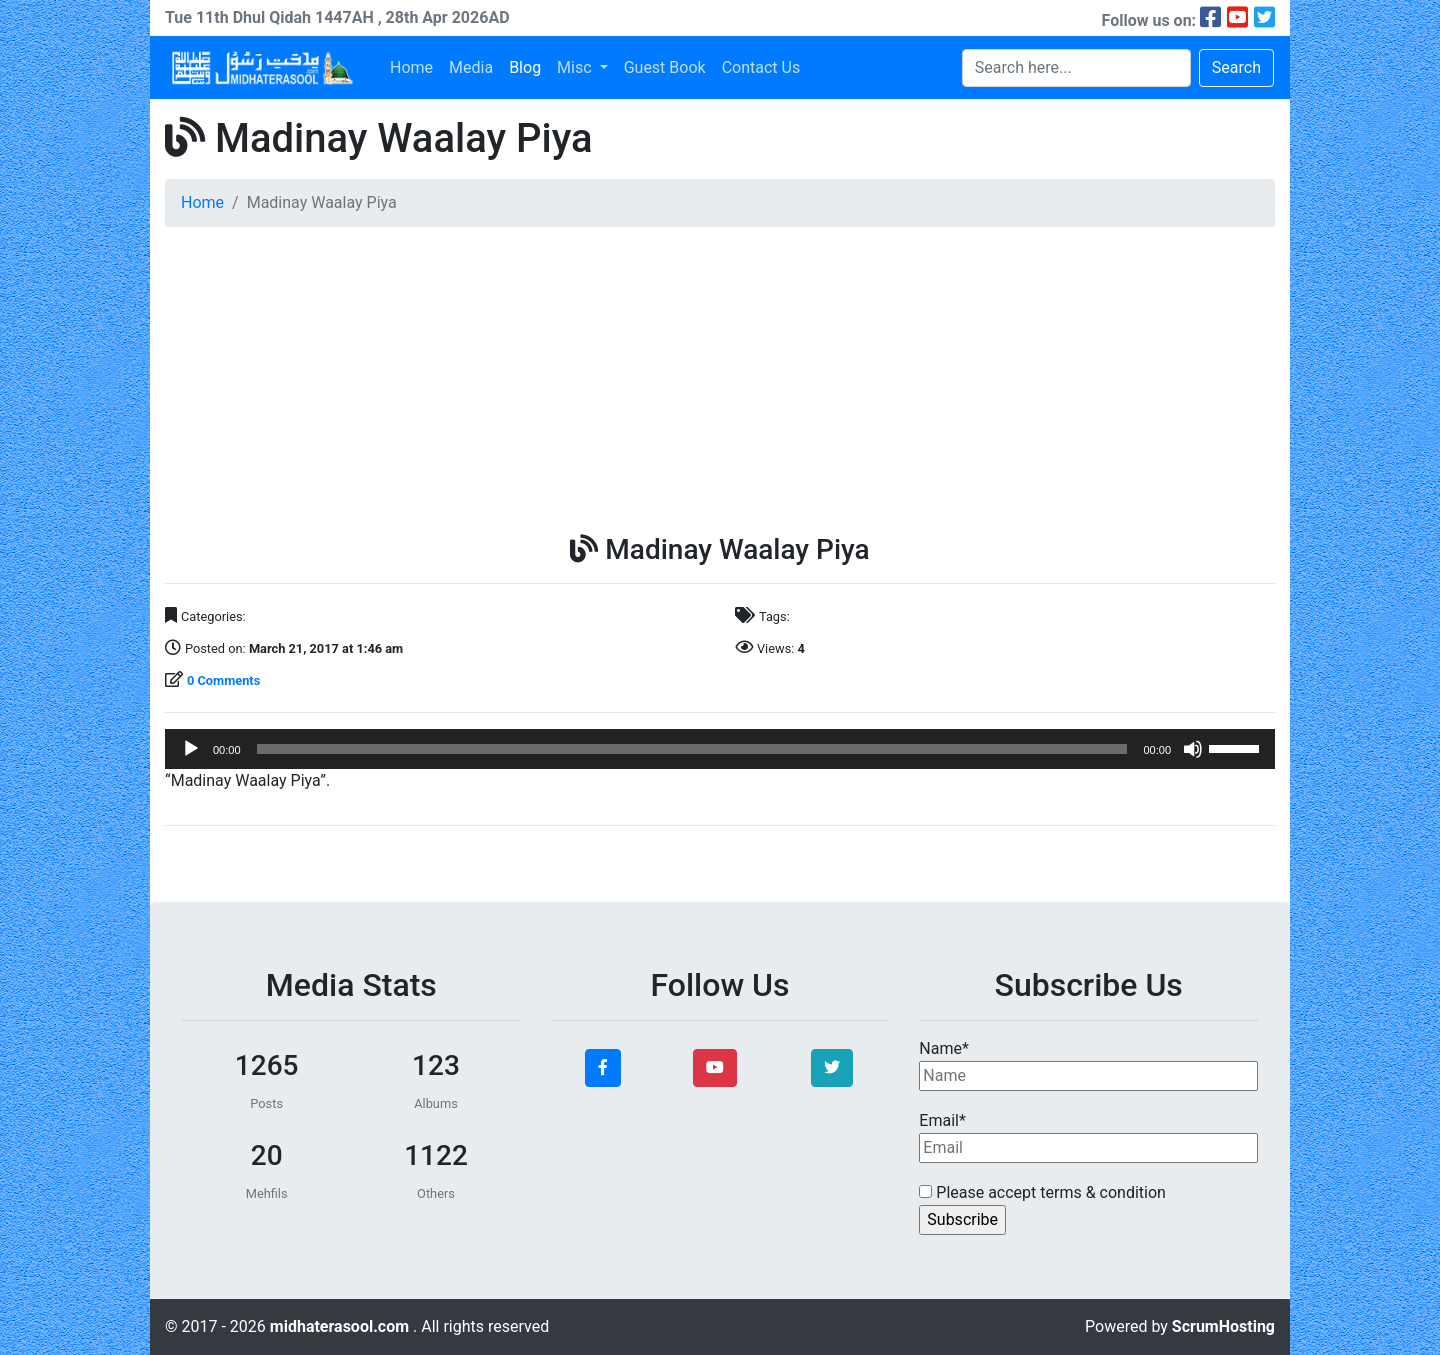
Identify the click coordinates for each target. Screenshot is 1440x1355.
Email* (1088, 1137)
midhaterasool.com (341, 1326)
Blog (525, 67)
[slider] (692, 749)
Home (411, 67)
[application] (720, 749)
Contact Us (761, 67)
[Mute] (1193, 749)
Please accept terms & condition (1042, 1192)
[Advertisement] (720, 383)
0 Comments (223, 680)
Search (1236, 67)
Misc (576, 67)
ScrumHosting (1223, 1326)
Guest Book (665, 67)
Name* (1088, 1065)
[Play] (191, 749)
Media (471, 67)
